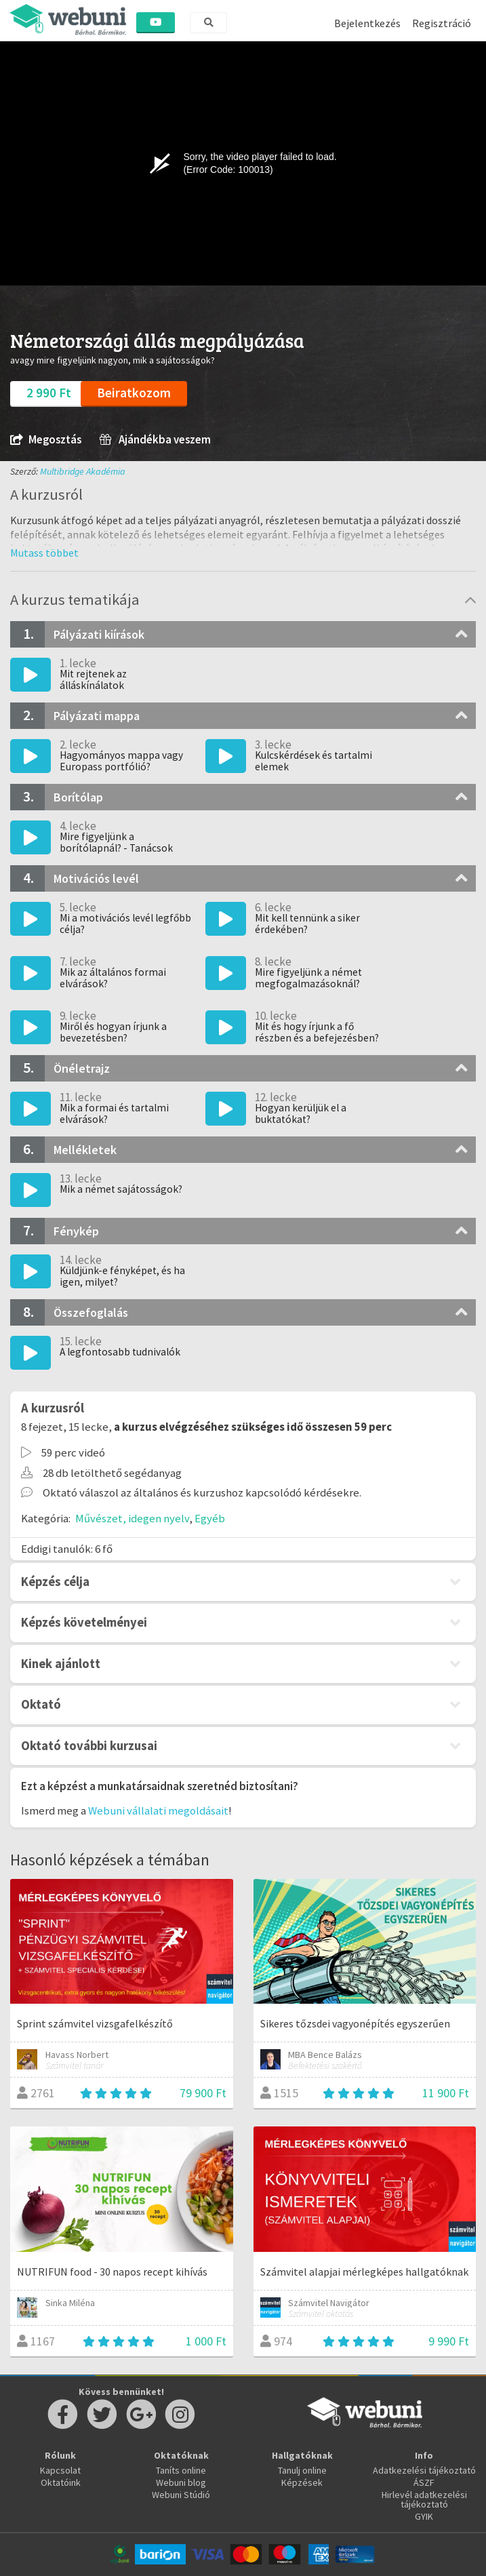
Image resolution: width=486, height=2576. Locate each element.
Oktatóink (61, 2482)
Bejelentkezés (367, 23)
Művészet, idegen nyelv (132, 1518)
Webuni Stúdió (181, 2495)
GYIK (424, 2516)
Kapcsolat (60, 2470)
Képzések (302, 2482)
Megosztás (45, 439)
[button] (44, 552)
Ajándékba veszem (155, 439)
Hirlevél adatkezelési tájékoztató (424, 2499)
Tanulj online (302, 2470)
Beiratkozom (134, 392)
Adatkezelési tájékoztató (424, 2470)
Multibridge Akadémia (82, 471)
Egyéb (210, 1518)
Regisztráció (441, 23)
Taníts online (181, 2470)
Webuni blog (181, 2482)
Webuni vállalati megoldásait (158, 1810)
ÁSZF (423, 2482)
